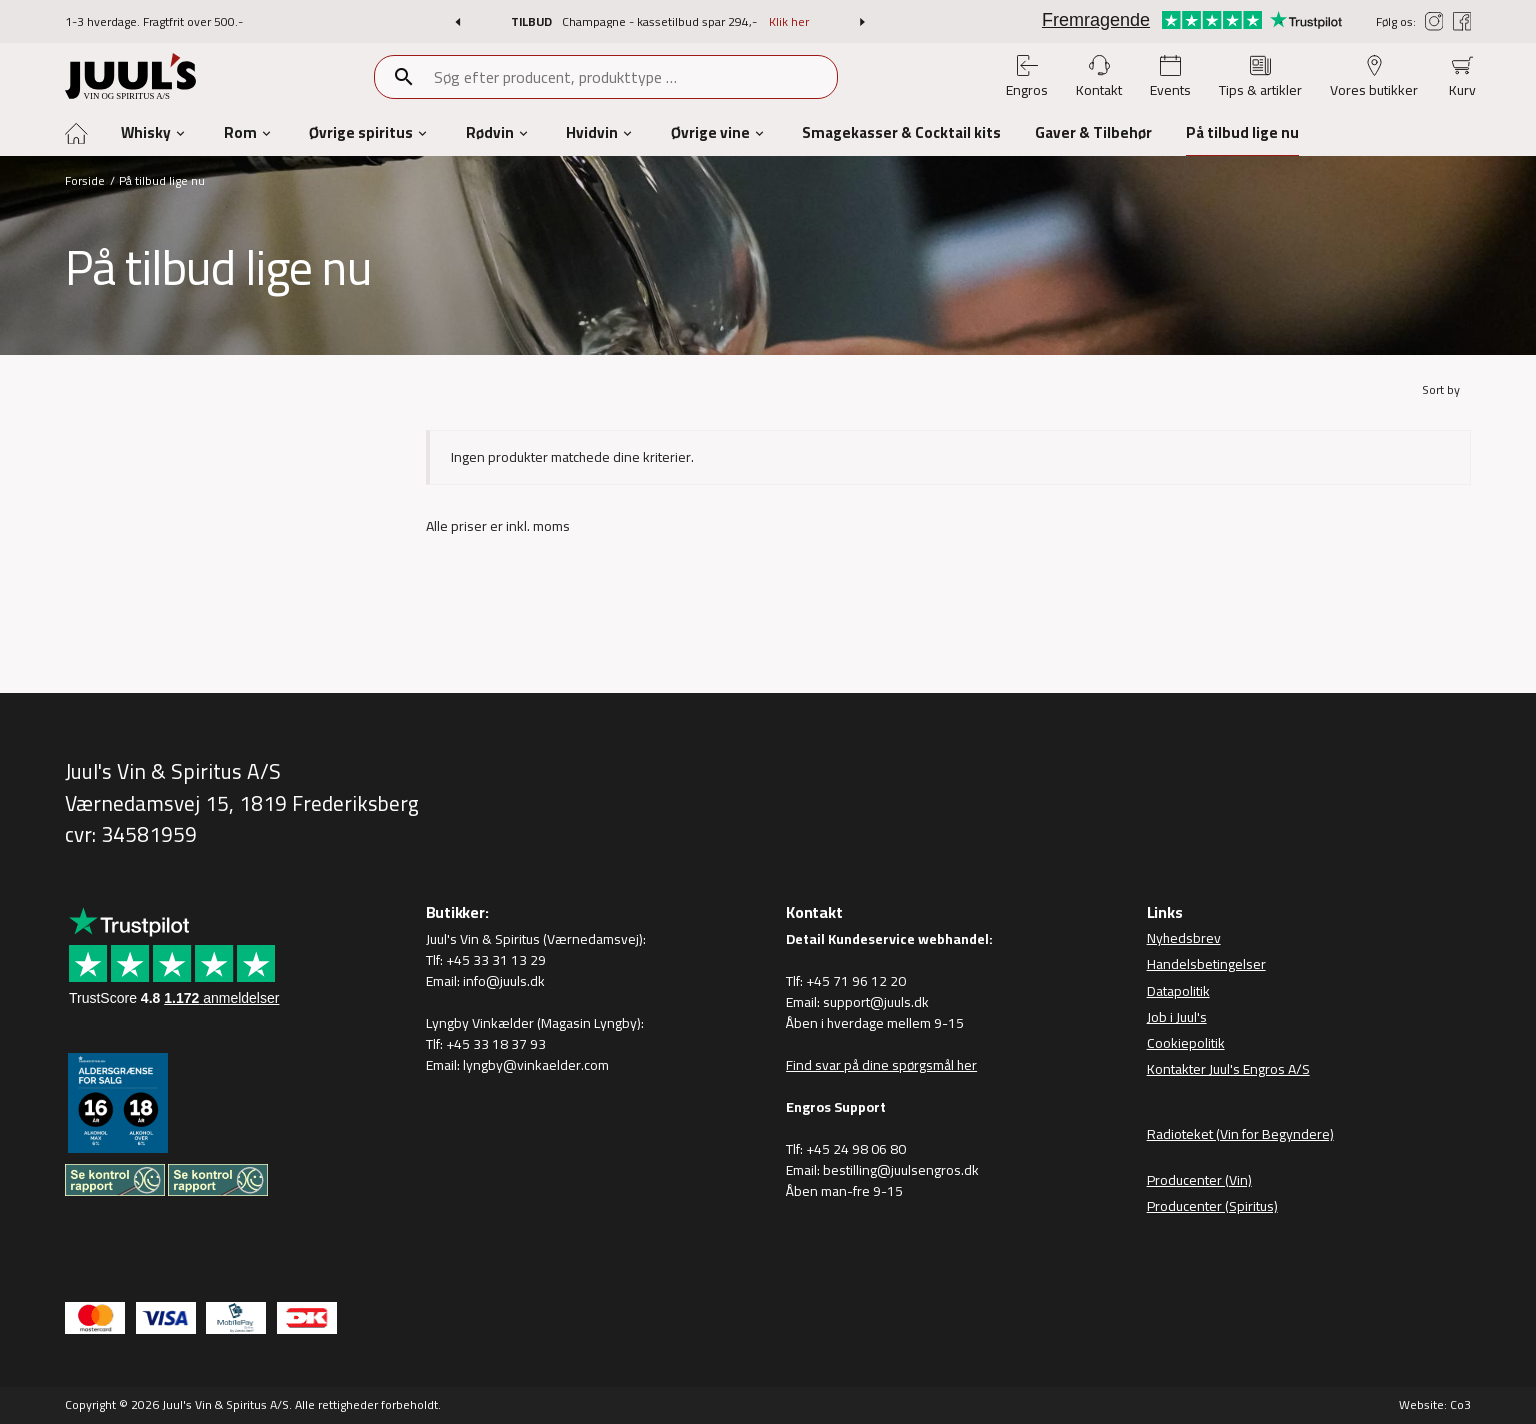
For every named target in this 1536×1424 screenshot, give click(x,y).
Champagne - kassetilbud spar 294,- (661, 21)
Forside (85, 180)
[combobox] (635, 77)
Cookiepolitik (1186, 1043)
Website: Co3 (1435, 1404)
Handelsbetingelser (1206, 964)
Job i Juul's (1177, 1017)
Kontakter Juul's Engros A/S (1228, 1069)
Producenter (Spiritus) (1212, 1206)
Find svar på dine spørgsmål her (881, 1065)
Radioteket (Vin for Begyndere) (1240, 1134)
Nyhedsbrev (1184, 938)
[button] (457, 22)
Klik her (789, 21)
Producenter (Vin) (1199, 1180)
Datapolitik (1178, 991)
